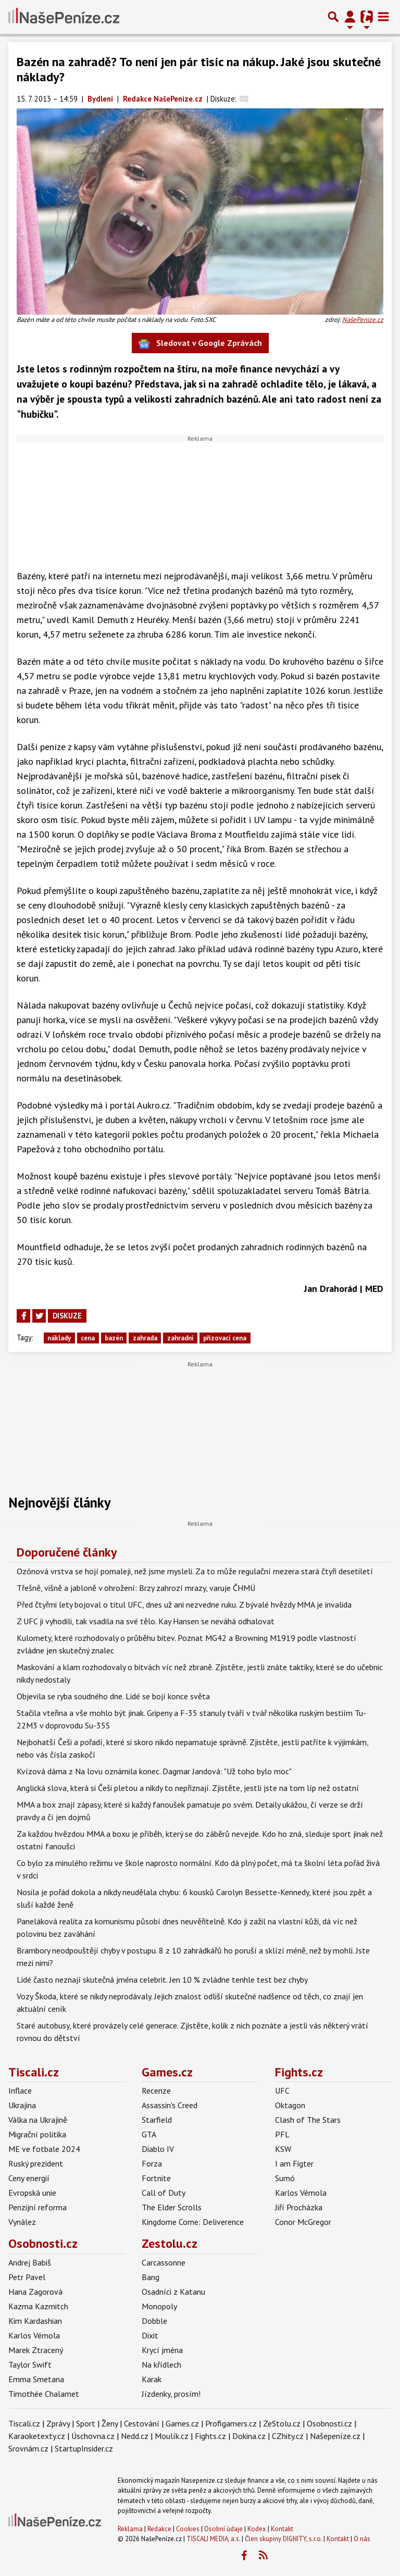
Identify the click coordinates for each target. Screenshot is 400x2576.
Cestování (141, 2423)
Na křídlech (161, 2364)
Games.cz (167, 2072)
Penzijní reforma (37, 2207)
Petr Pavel (26, 2277)
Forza (152, 2163)
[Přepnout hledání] (333, 16)
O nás (362, 2538)
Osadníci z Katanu (173, 2291)
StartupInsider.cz (84, 2448)
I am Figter (294, 2163)
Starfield (157, 2119)
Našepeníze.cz (335, 2436)
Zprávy (58, 2423)
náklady (59, 1338)
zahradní (180, 1338)
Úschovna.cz (93, 2436)
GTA (149, 2134)
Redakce (159, 2528)
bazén (114, 1338)
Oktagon (290, 2105)
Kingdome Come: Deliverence (193, 2222)
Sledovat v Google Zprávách (200, 344)
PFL (282, 2134)
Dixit (150, 2335)
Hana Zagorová (35, 2291)
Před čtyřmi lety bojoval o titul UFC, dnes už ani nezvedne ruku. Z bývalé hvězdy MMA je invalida (184, 1604)
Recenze (156, 2090)
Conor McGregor (303, 2222)
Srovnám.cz (28, 2448)
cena (88, 1338)
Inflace (20, 2090)
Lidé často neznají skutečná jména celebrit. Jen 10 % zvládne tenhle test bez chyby (162, 1979)
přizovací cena (224, 1338)
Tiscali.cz (33, 2072)
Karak (151, 2379)
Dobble (154, 2321)
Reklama (130, 2528)
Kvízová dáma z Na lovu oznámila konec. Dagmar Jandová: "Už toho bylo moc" (154, 1771)
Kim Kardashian (35, 2321)
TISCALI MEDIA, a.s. (213, 2538)
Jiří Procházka (298, 2207)
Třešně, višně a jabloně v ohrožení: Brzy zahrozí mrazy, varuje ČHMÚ (136, 1588)
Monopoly (159, 2306)
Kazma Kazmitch (38, 2306)
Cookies (187, 2528)
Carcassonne (163, 2262)
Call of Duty (163, 2192)
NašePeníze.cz (362, 319)
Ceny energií (28, 2178)
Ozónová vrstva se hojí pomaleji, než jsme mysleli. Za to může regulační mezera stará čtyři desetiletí (195, 1571)
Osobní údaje (223, 2528)
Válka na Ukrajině (37, 2119)
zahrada (145, 1338)
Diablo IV (158, 2149)
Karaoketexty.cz (36, 2436)
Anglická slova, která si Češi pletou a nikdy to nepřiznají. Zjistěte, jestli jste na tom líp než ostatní (188, 1788)
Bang (150, 2277)
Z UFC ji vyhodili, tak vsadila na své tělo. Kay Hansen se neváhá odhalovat (145, 1621)
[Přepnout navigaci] (350, 16)
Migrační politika (37, 2134)
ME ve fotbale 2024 (44, 2149)
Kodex (257, 2528)
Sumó (285, 2178)
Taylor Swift (30, 2364)
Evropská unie (32, 2192)
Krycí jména (162, 2350)
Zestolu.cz (169, 2243)
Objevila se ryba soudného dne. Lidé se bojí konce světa (113, 1696)
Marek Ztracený (35, 2350)
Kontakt (282, 2528)
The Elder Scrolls (172, 2207)
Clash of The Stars (308, 2119)
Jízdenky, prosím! (171, 2393)
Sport (85, 2423)
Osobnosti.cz (43, 2243)
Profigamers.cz (231, 2423)
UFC (282, 2090)
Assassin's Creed (169, 2105)
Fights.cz (299, 2072)
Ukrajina (22, 2105)
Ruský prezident (35, 2163)
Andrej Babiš (29, 2262)
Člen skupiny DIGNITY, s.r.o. (283, 2538)
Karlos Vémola (301, 2192)
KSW (283, 2149)
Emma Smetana (36, 2379)
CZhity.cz (288, 2436)
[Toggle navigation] (383, 16)
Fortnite (156, 2178)
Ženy (110, 2423)
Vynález (22, 2222)
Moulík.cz (172, 2436)
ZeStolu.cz (282, 2423)
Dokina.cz (249, 2436)
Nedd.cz (134, 2436)
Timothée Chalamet (43, 2393)
